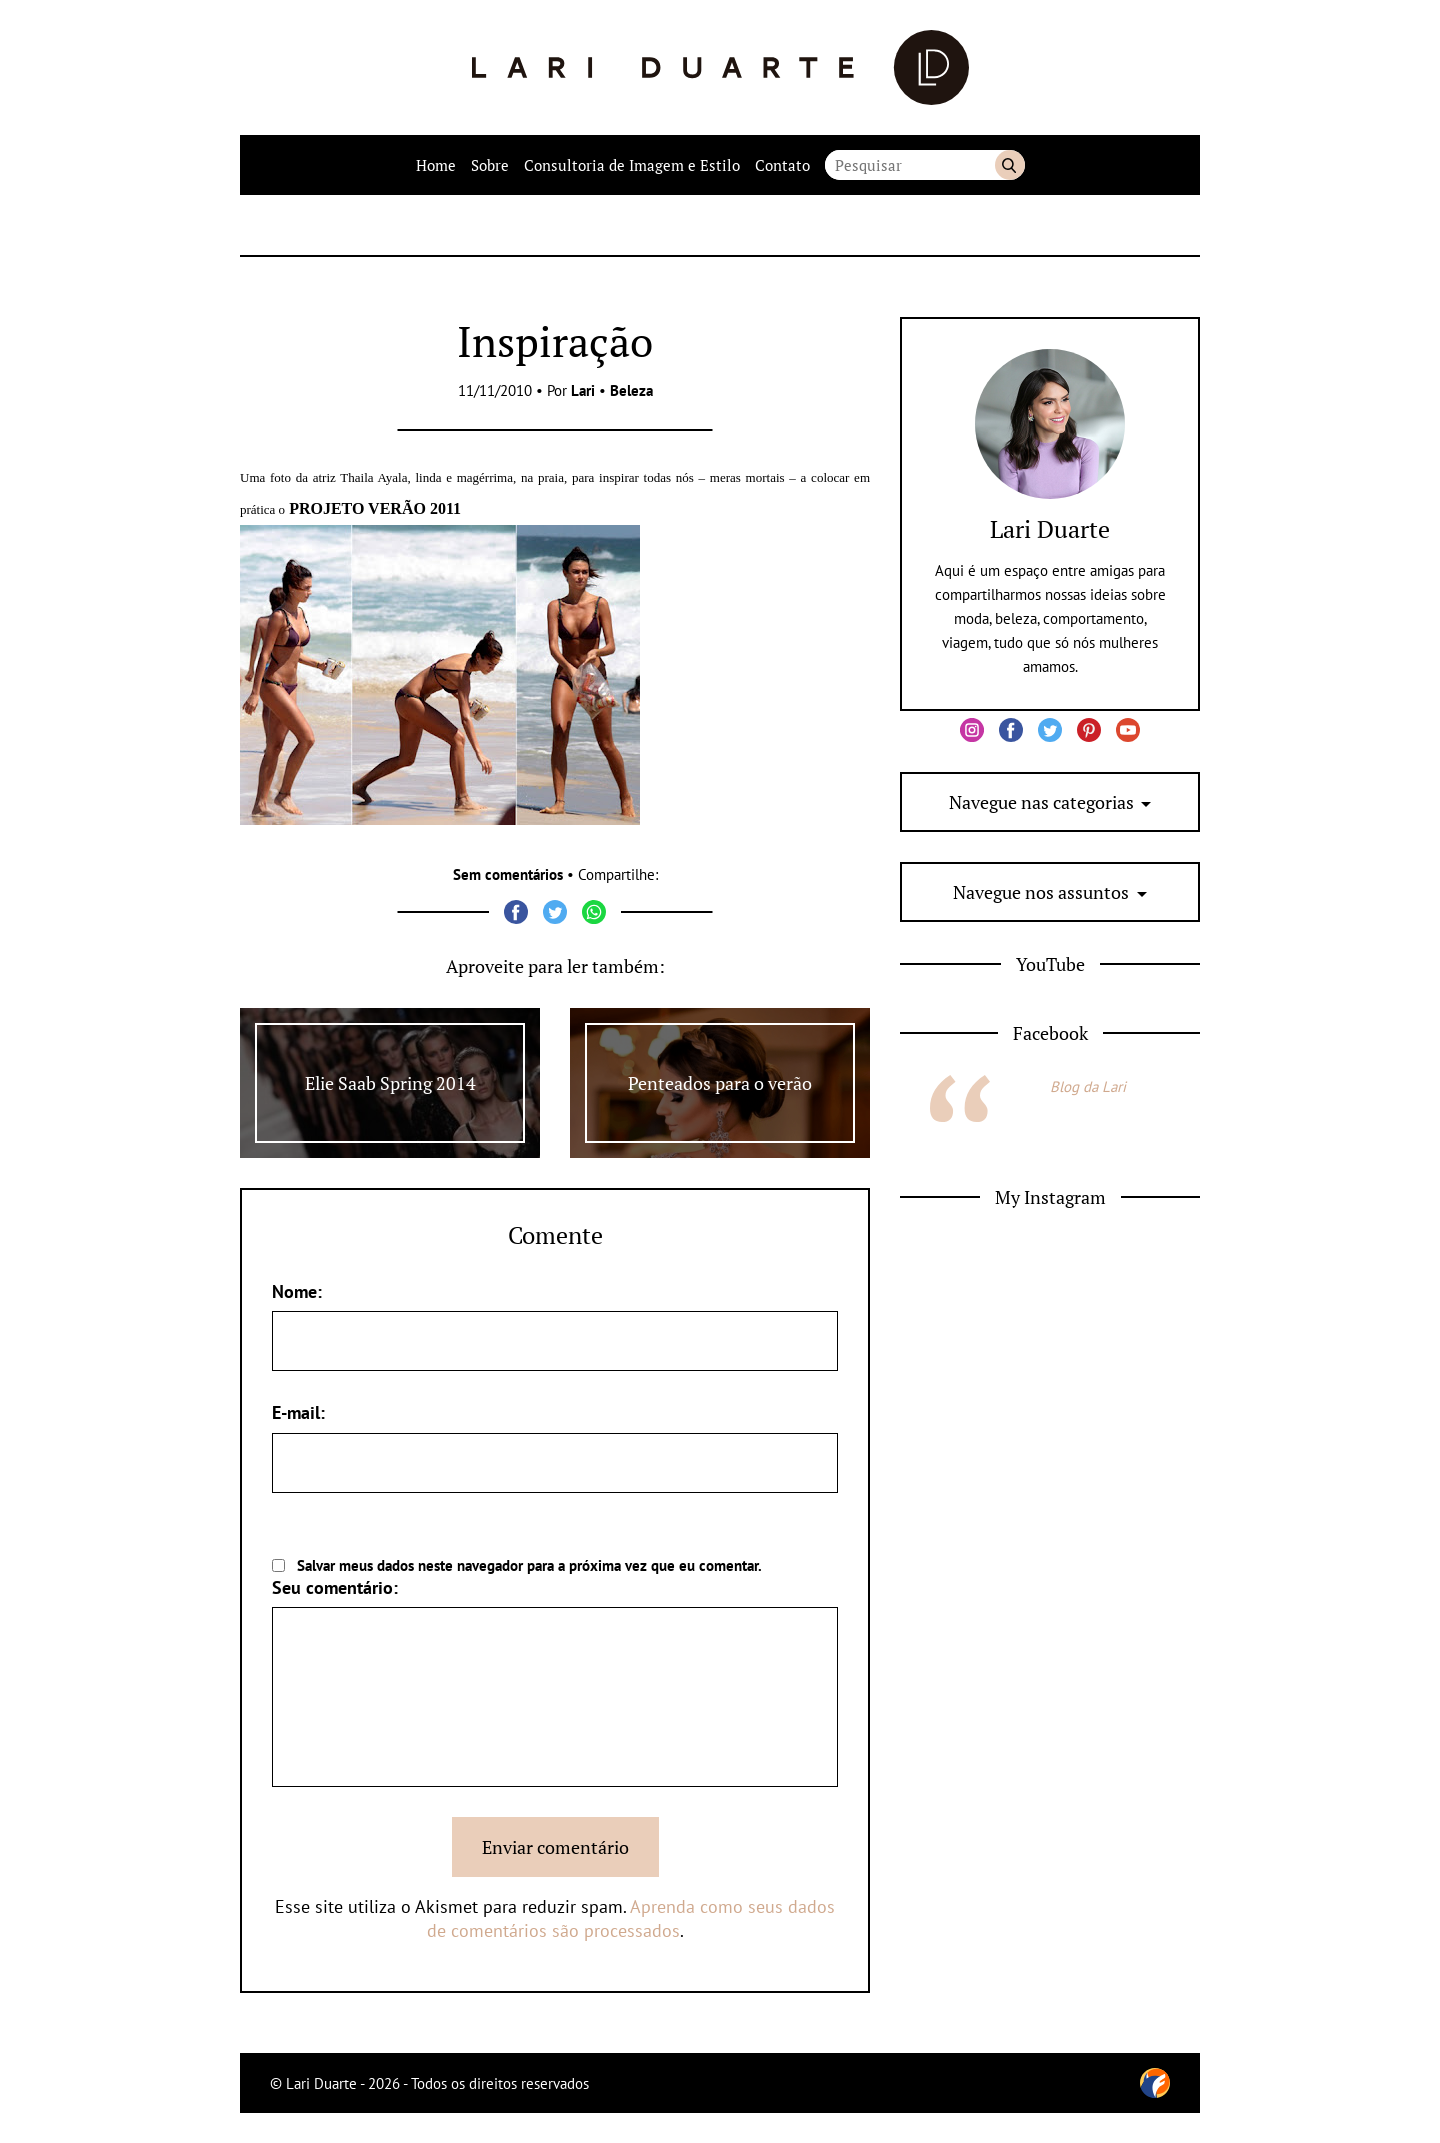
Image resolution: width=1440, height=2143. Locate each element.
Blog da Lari (1088, 1086)
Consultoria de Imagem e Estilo (632, 165)
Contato (782, 165)
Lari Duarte (1050, 529)
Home (436, 165)
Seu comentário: (335, 1587)
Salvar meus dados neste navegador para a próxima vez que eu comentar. (529, 1565)
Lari (583, 390)
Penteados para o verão (720, 1083)
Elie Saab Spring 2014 (390, 1083)
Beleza (631, 390)
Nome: (297, 1291)
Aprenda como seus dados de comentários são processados (631, 1918)
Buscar (1010, 165)
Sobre (490, 165)
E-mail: (298, 1412)
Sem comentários (508, 874)
